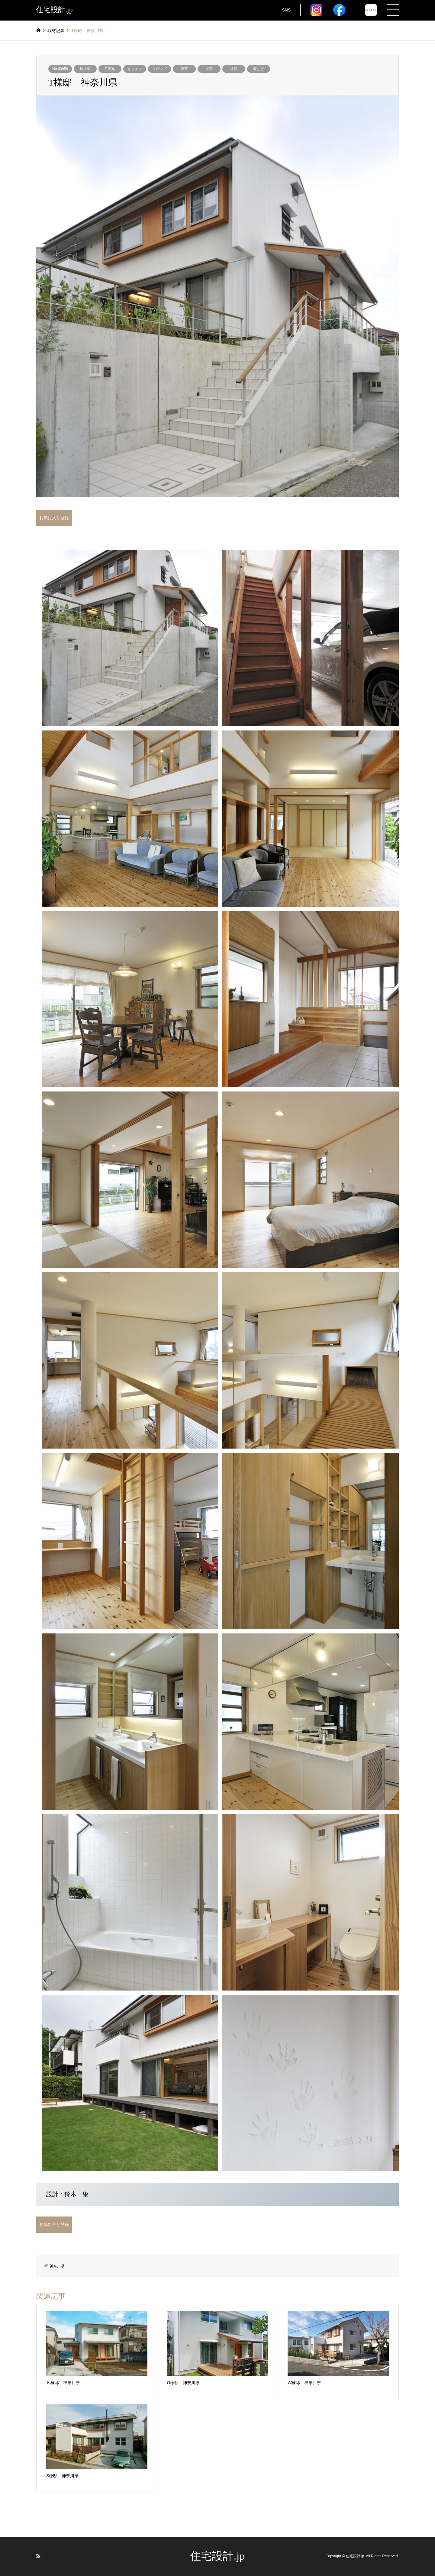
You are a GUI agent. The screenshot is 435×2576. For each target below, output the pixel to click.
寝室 (184, 69)
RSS (38, 2556)
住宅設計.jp (217, 2556)
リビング (159, 69)
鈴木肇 (85, 69)
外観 (233, 69)
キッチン (134, 69)
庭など (258, 69)
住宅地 (110, 69)
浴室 (209, 69)
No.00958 (60, 69)
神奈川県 (57, 2266)
